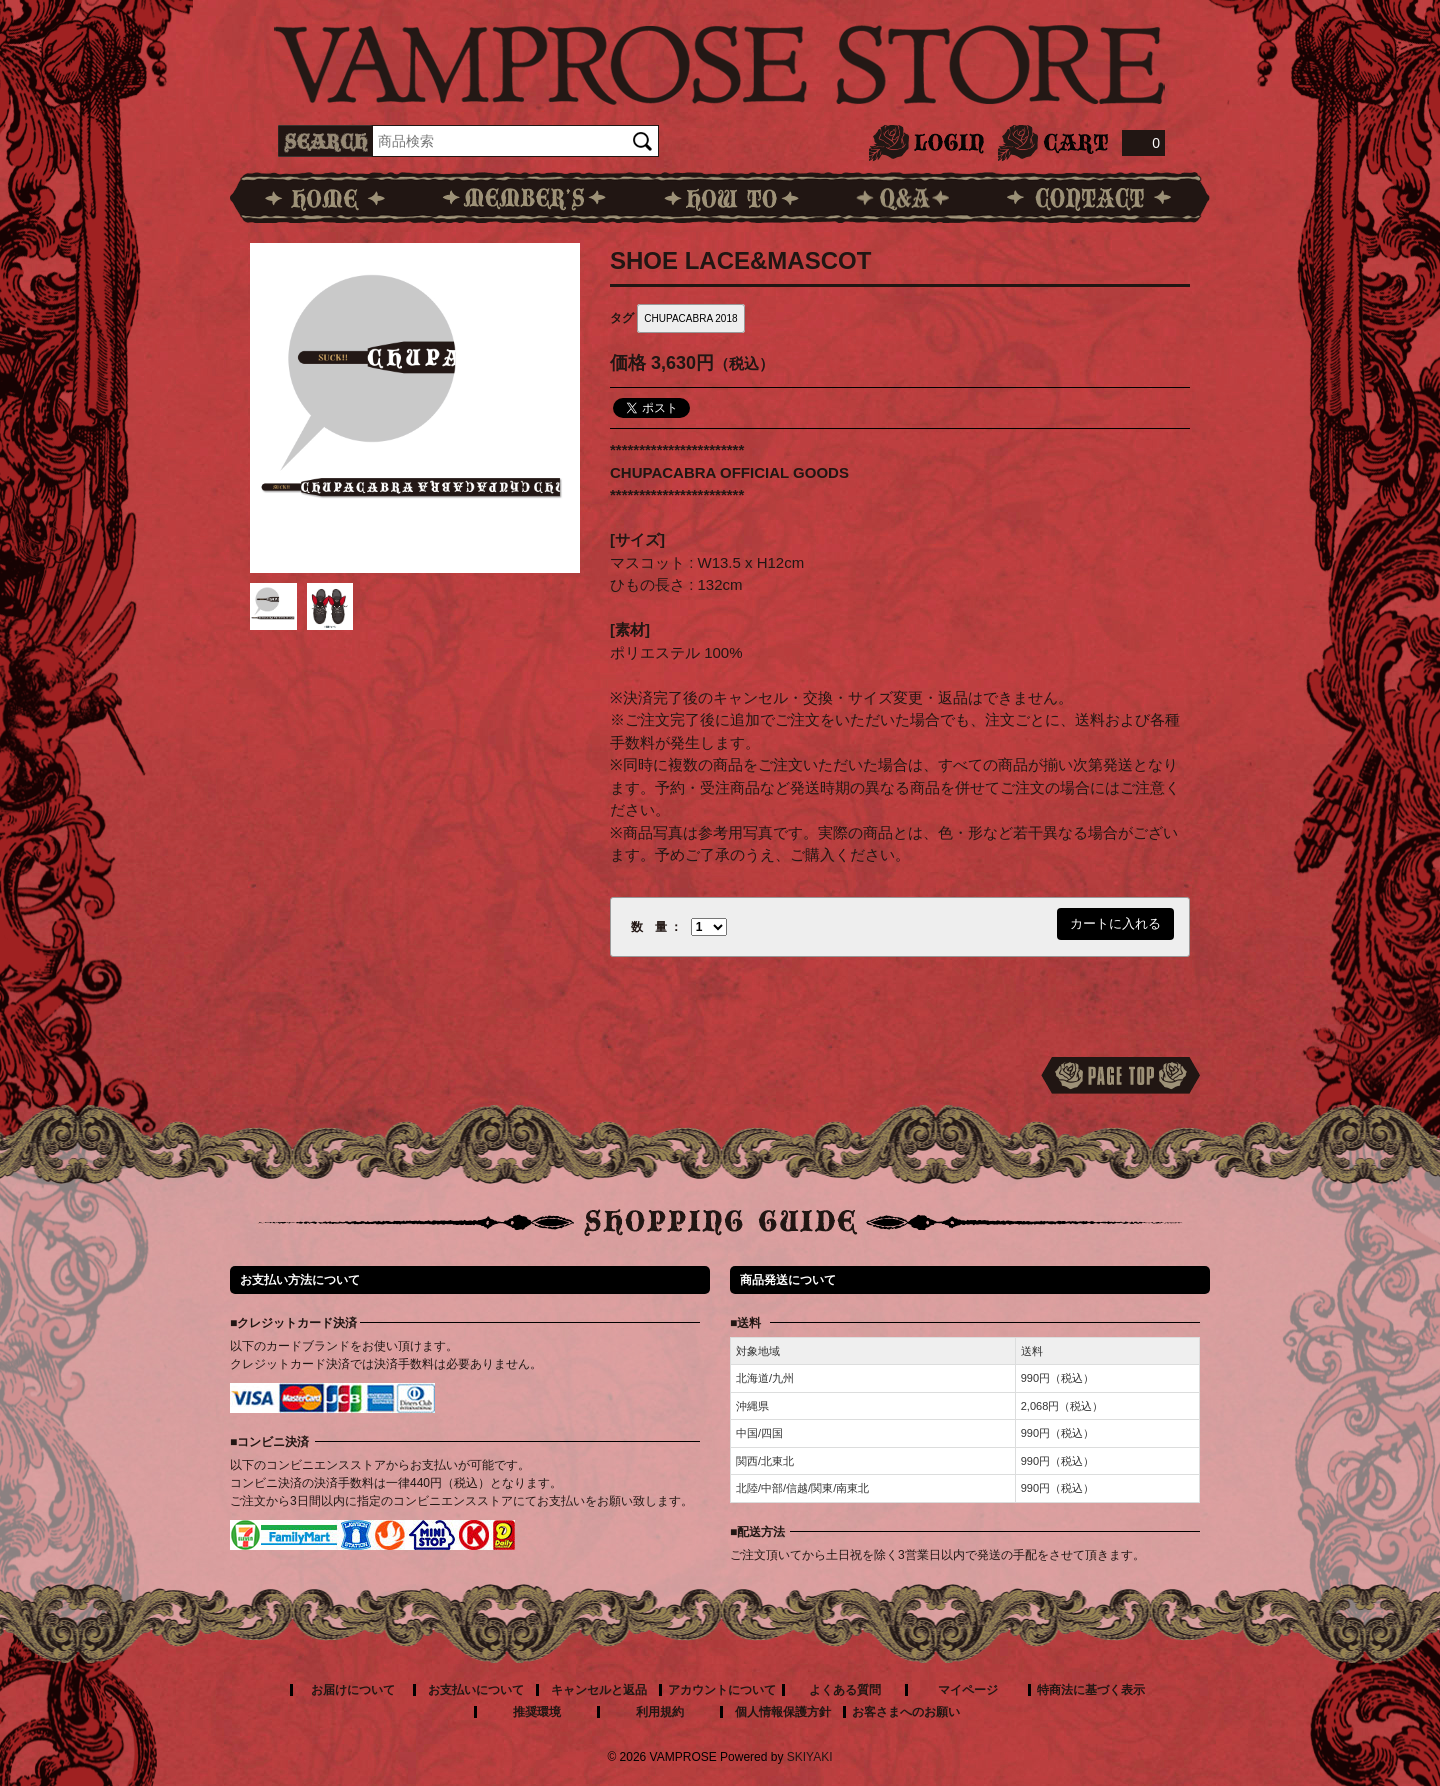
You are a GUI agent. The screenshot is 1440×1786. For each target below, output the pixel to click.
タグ (622, 318)
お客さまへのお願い (906, 1712)
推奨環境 (537, 1712)
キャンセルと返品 (599, 1690)
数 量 (649, 927)
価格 (628, 363)
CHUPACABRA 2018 (690, 318)
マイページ (968, 1690)
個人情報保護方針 (783, 1712)
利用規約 (660, 1712)
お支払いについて (476, 1690)
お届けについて (353, 1690)
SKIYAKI (810, 1757)
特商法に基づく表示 (1091, 1690)
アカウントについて (722, 1690)
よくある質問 (845, 1690)
